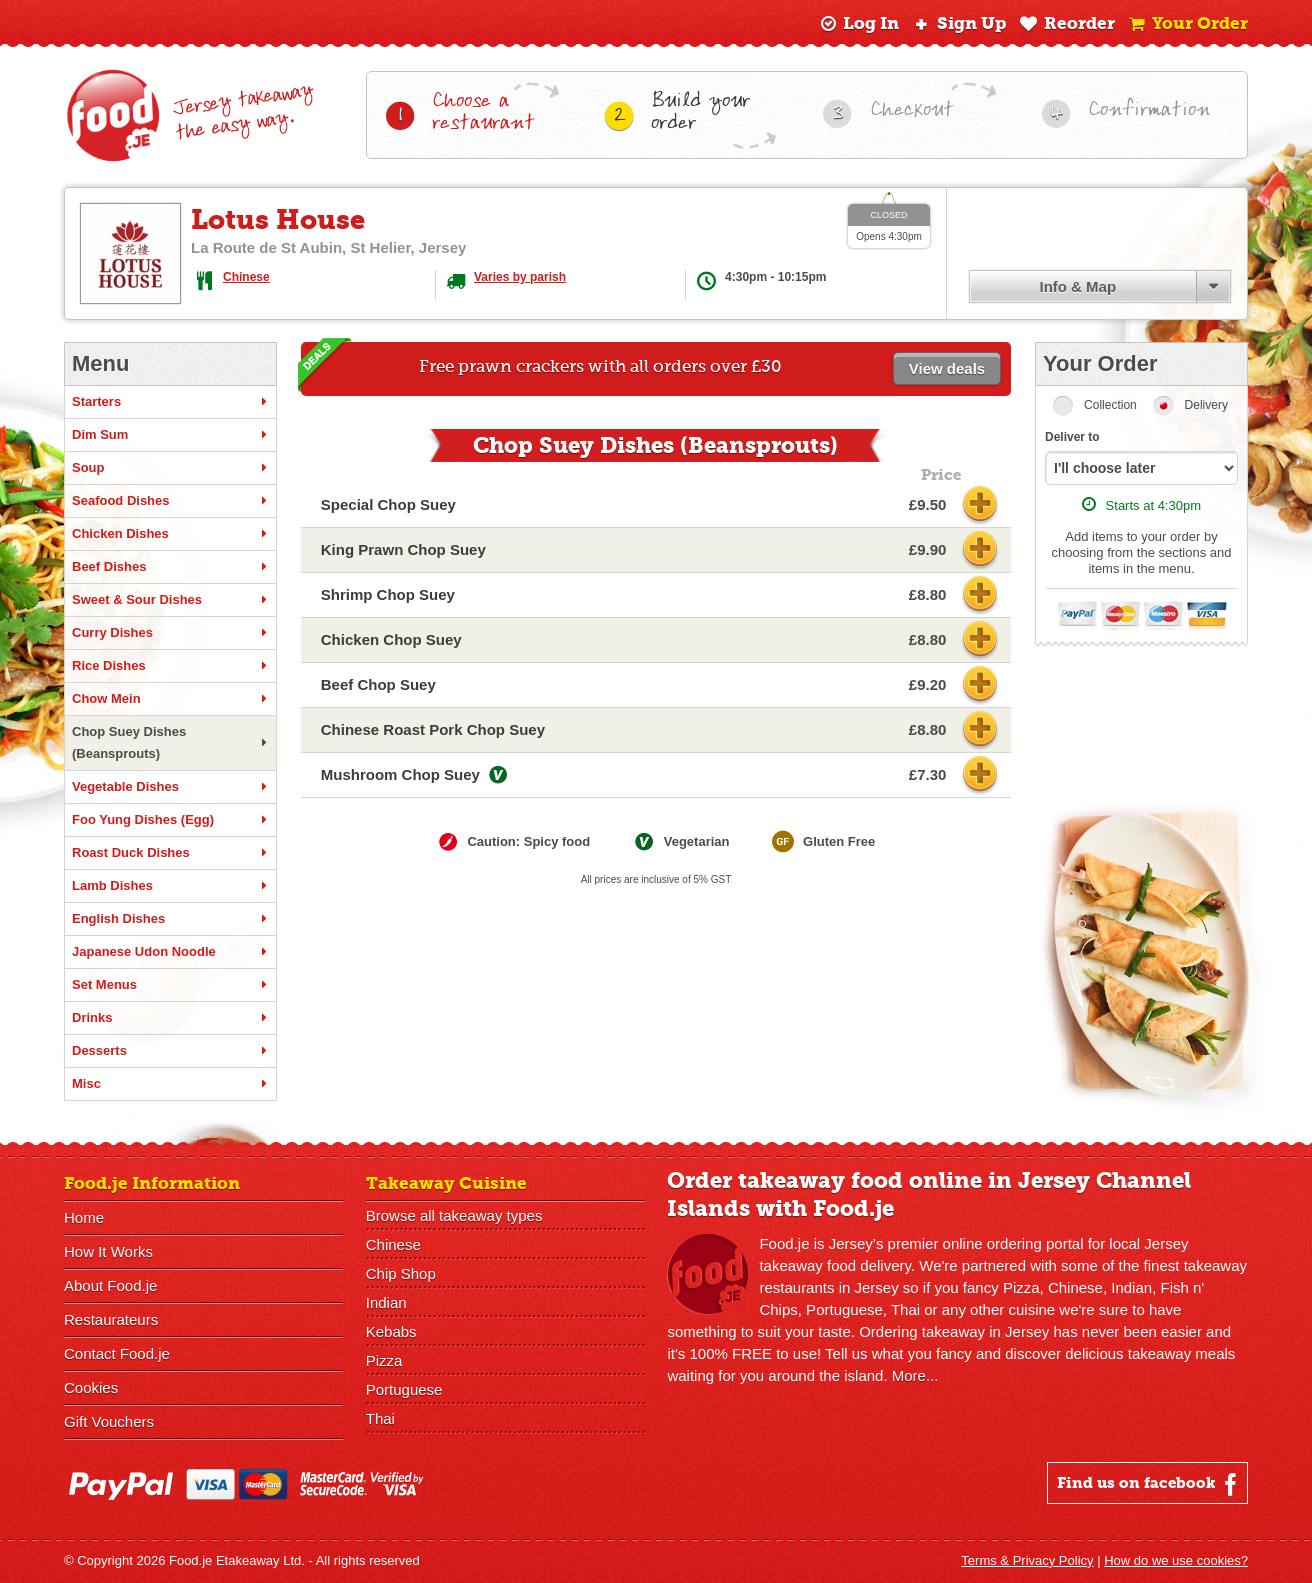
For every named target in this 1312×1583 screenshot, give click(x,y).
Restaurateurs (111, 1319)
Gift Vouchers (109, 1421)
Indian (386, 1302)
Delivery (1206, 405)
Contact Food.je (117, 1353)
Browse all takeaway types (454, 1215)
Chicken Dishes (170, 534)
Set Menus (170, 985)
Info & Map (1077, 286)
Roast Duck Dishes (170, 853)
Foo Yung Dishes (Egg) (170, 820)
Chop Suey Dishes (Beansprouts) (170, 742)
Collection (1110, 405)
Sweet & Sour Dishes (170, 600)
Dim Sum (170, 435)
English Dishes (170, 919)
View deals (947, 368)
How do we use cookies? (1176, 1560)
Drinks (170, 1018)
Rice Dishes (170, 666)
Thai (380, 1418)
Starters (170, 402)
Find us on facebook (1149, 1484)
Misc (170, 1084)
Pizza (384, 1360)
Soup (170, 468)
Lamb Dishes (170, 886)
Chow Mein (170, 699)
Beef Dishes (170, 567)
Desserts (170, 1051)
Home (84, 1217)
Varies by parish (520, 277)
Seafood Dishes (170, 501)
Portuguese (404, 1389)
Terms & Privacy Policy (1027, 1560)
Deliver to (1072, 437)
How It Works (108, 1251)
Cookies (91, 1387)
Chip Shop (401, 1273)
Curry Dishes (170, 633)
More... (915, 1375)
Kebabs (391, 1331)
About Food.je (110, 1285)
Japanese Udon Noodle (170, 952)
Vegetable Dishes (170, 787)
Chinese (246, 277)
